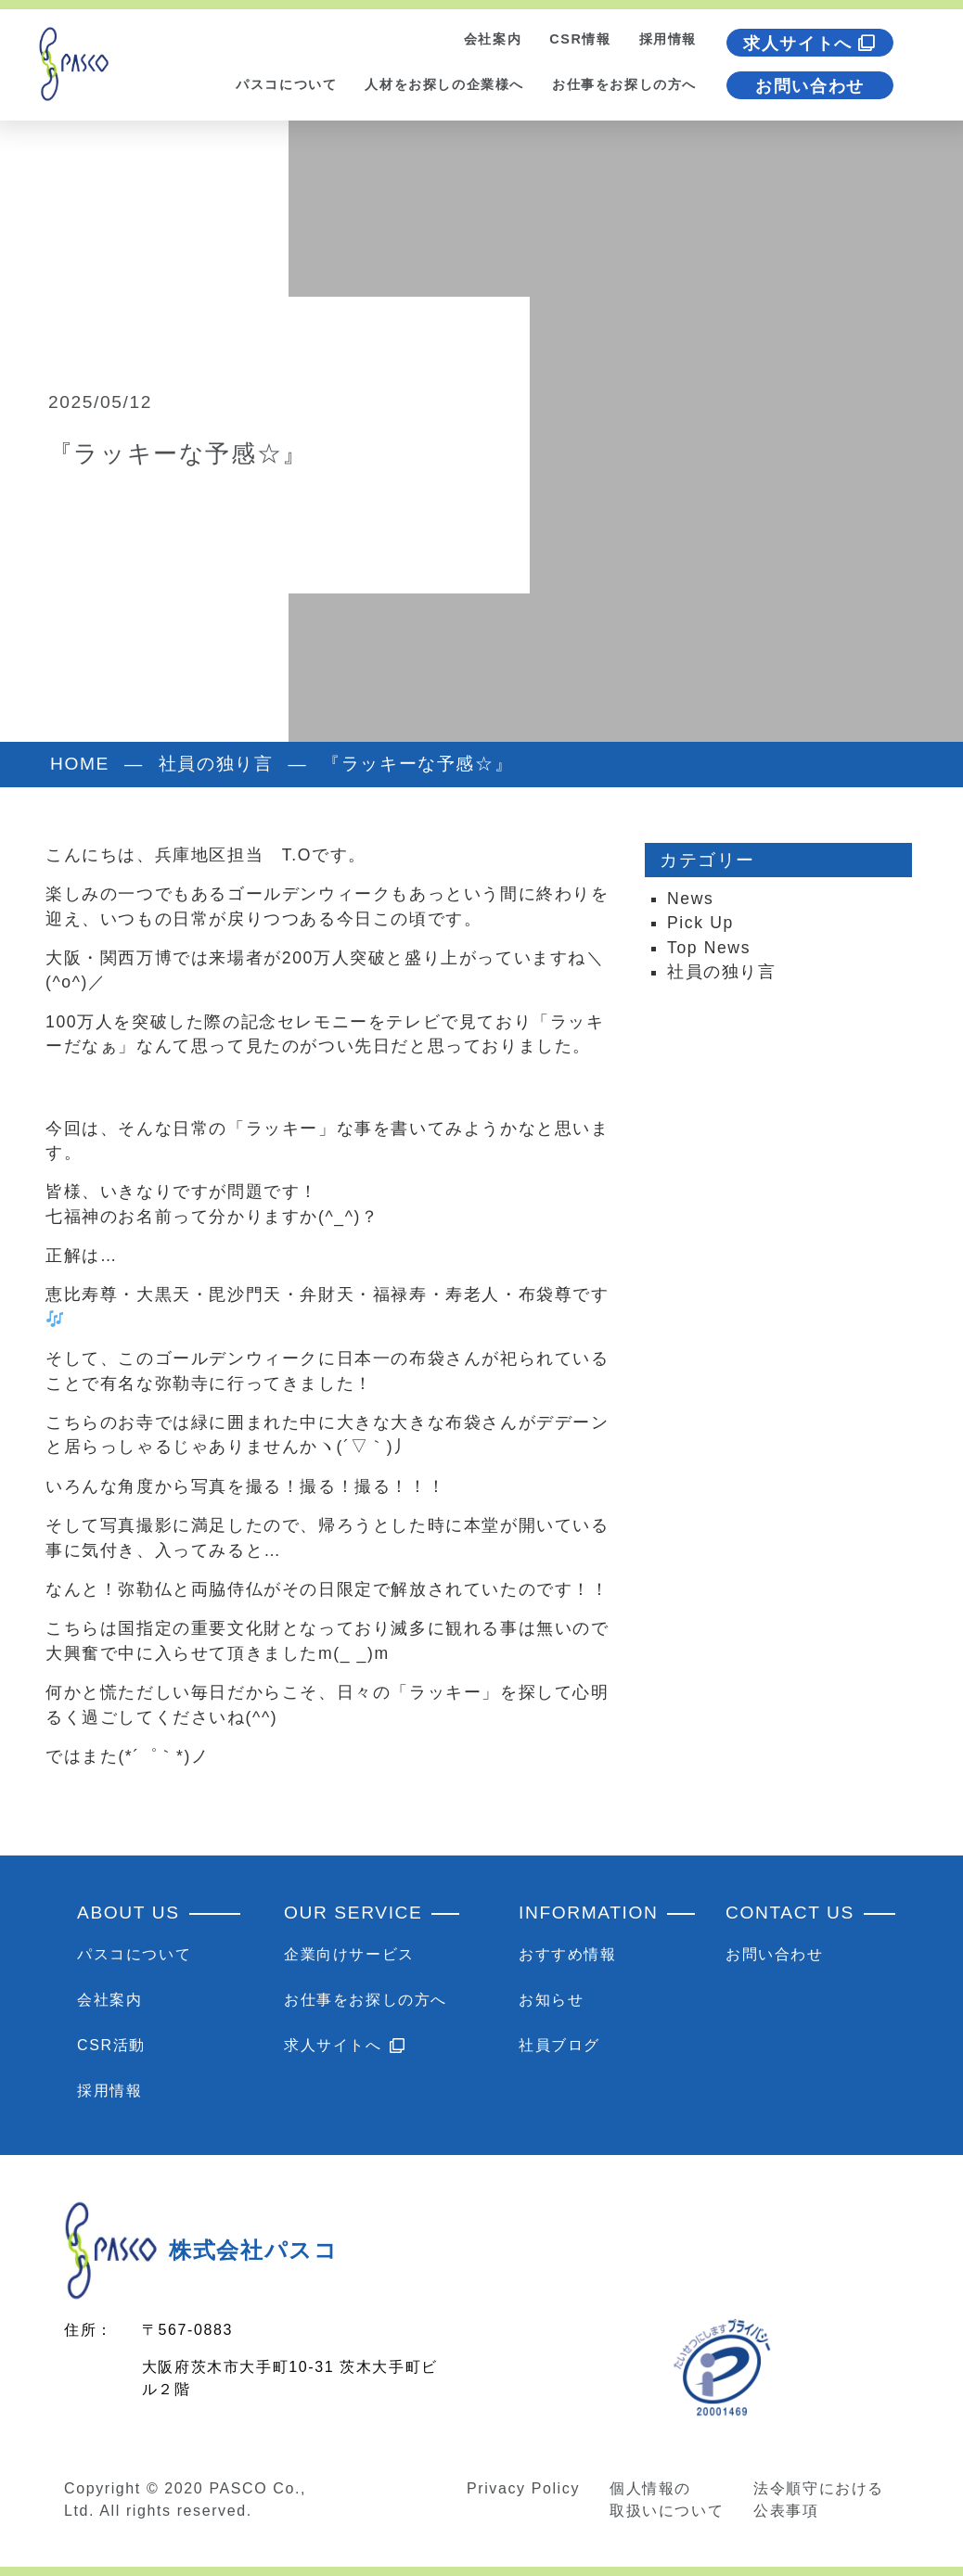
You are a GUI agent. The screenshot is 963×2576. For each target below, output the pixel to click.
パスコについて (286, 84)
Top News (709, 947)
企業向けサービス (349, 1954)
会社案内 (492, 39)
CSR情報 (579, 39)
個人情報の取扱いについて (667, 2499)
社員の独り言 (722, 972)
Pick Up (700, 922)
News (690, 898)
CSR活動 (111, 2045)
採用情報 (668, 39)
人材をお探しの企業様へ (444, 84)
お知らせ (551, 2000)
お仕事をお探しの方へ (624, 84)
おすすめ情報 (568, 1954)
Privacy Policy (523, 2488)
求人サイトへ (810, 43)
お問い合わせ (810, 86)
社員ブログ (559, 2045)
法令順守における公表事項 (818, 2499)
